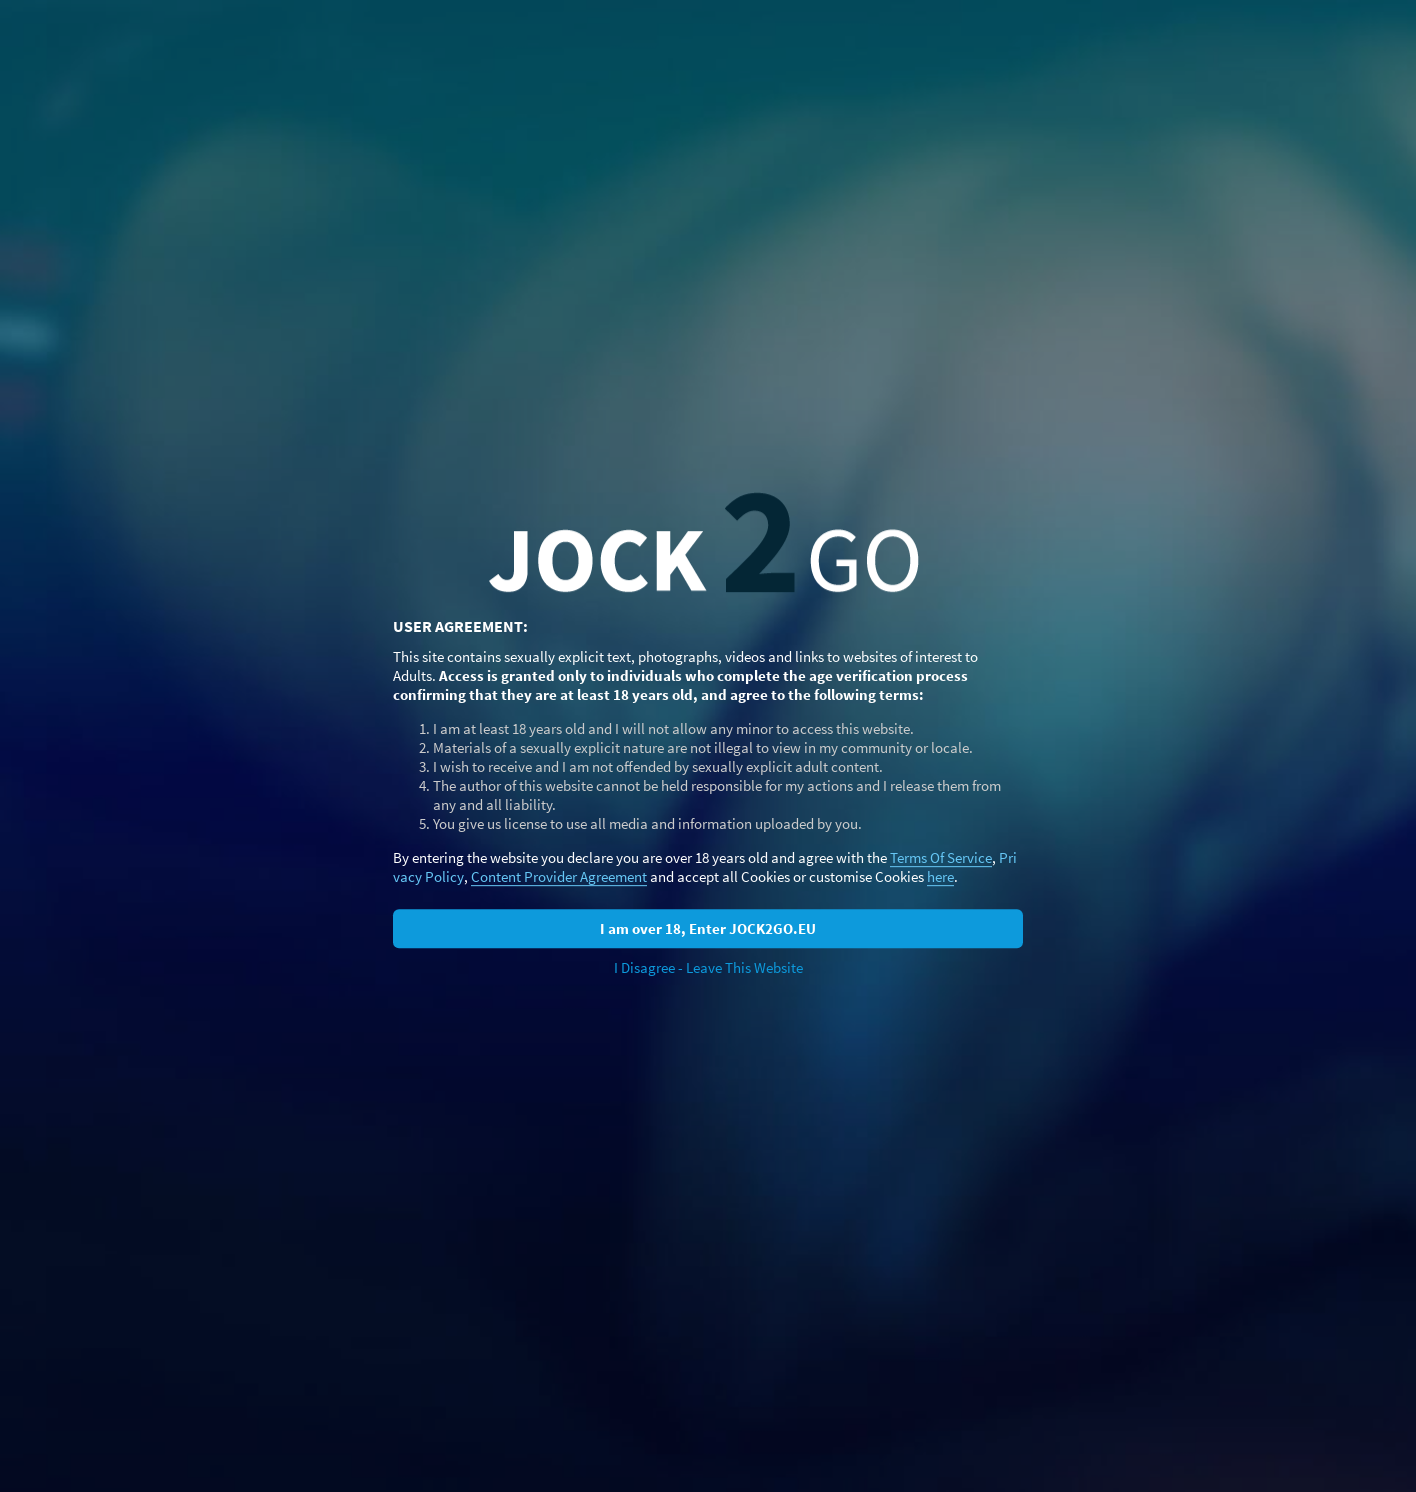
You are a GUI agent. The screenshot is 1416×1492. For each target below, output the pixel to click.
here (940, 876)
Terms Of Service (941, 857)
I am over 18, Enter (708, 928)
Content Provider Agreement (559, 876)
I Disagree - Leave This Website (708, 967)
